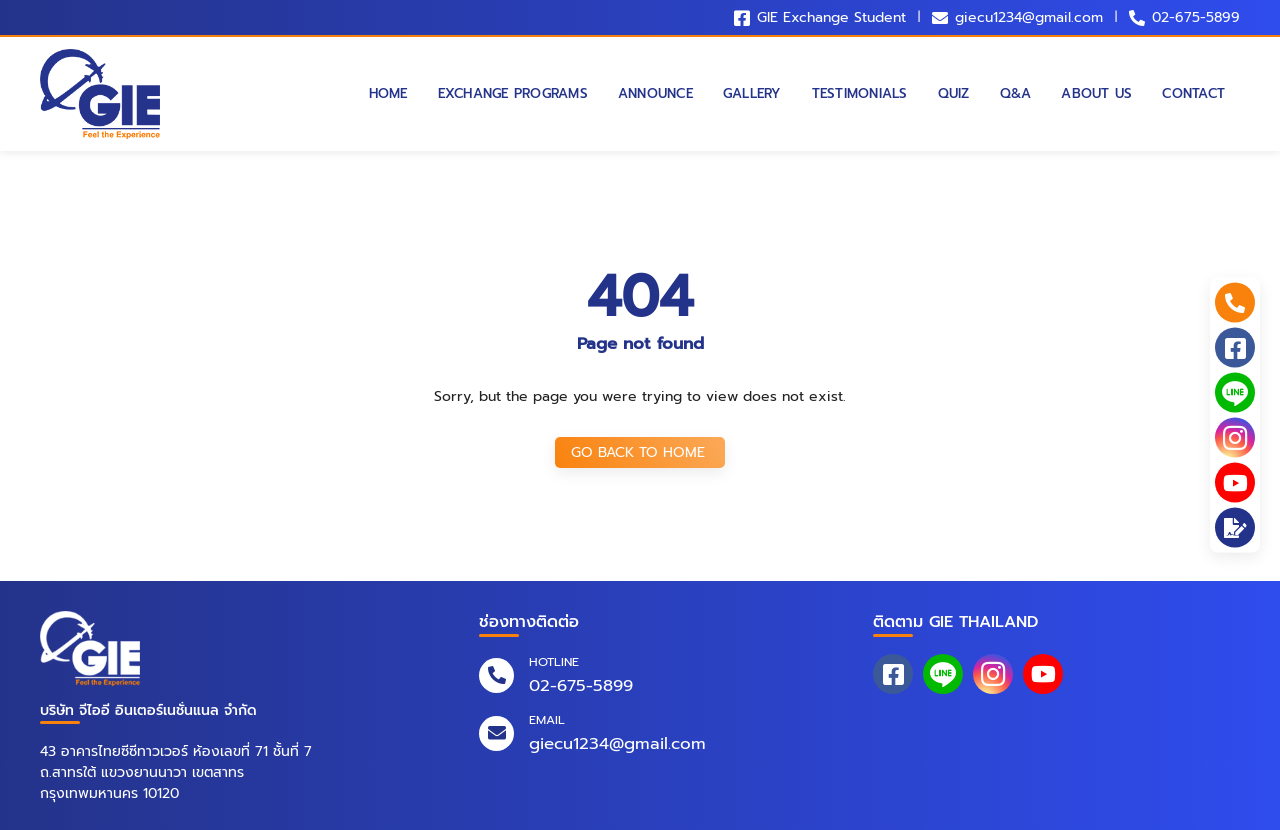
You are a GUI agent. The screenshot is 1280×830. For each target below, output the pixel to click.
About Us (1096, 94)
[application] (1235, 528)
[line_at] (1235, 393)
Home (388, 94)
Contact (1193, 94)
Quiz (954, 94)
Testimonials (860, 94)
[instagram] (1235, 438)
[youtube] (1235, 483)
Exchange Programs (513, 94)
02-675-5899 (1196, 17)
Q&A (1016, 94)
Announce (655, 94)
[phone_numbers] (1235, 303)
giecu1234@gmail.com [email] (617, 743)
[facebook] (1235, 348)
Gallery (752, 94)
